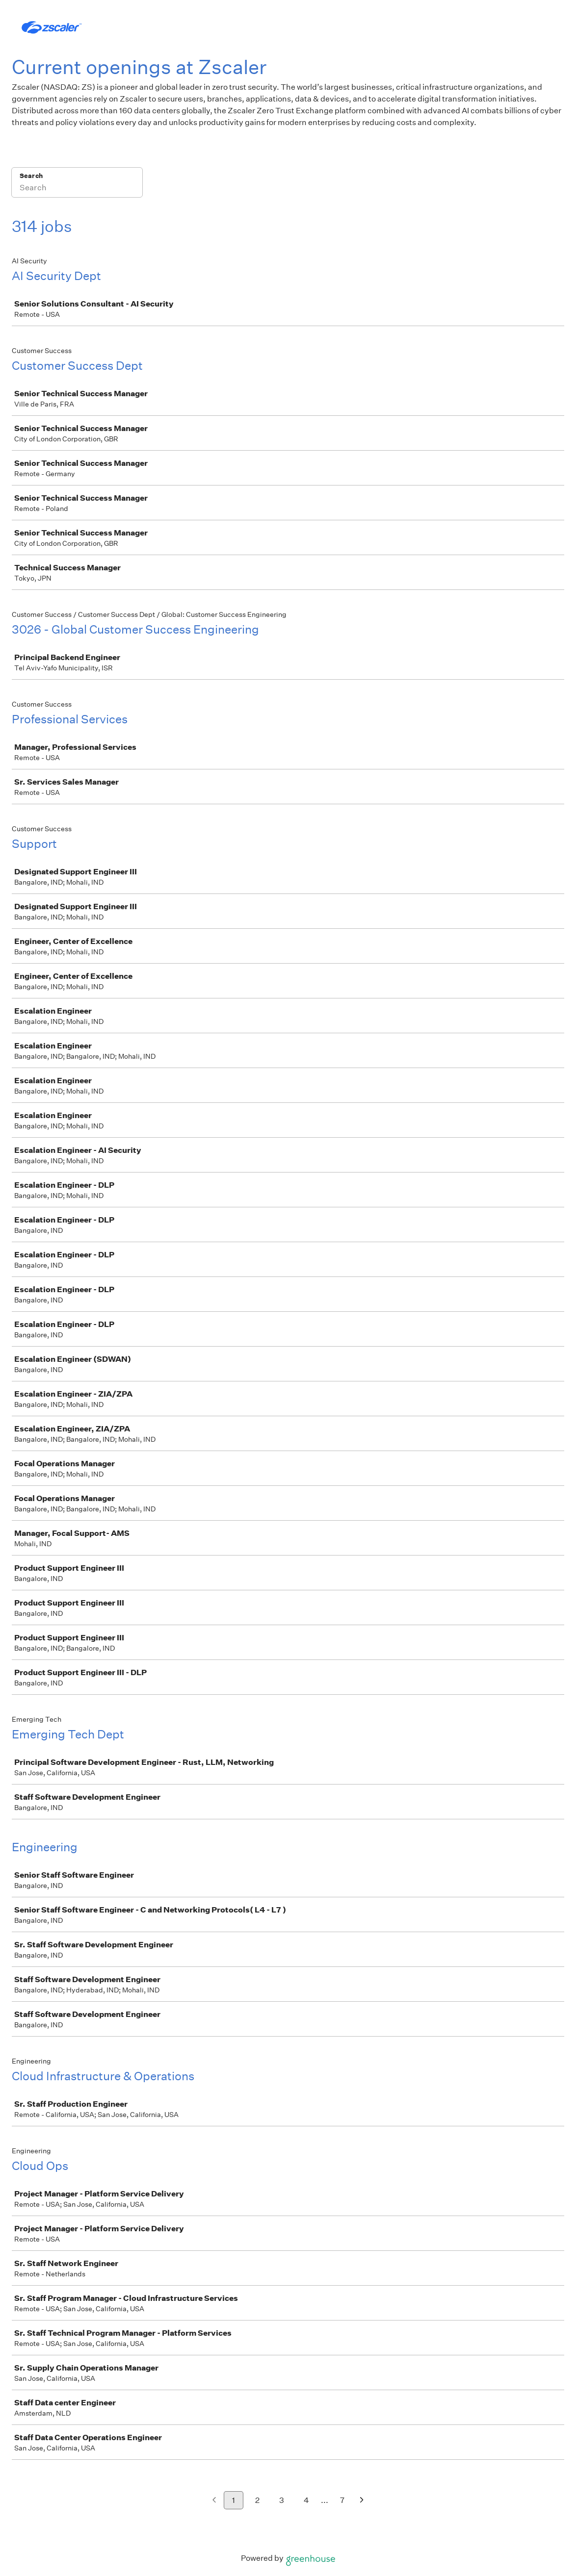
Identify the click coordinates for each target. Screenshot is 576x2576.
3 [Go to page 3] (281, 2500)
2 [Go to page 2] (257, 2500)
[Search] (77, 188)
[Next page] (362, 2501)
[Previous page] (214, 2501)
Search (31, 176)
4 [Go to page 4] (306, 2500)
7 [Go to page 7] (342, 2500)
